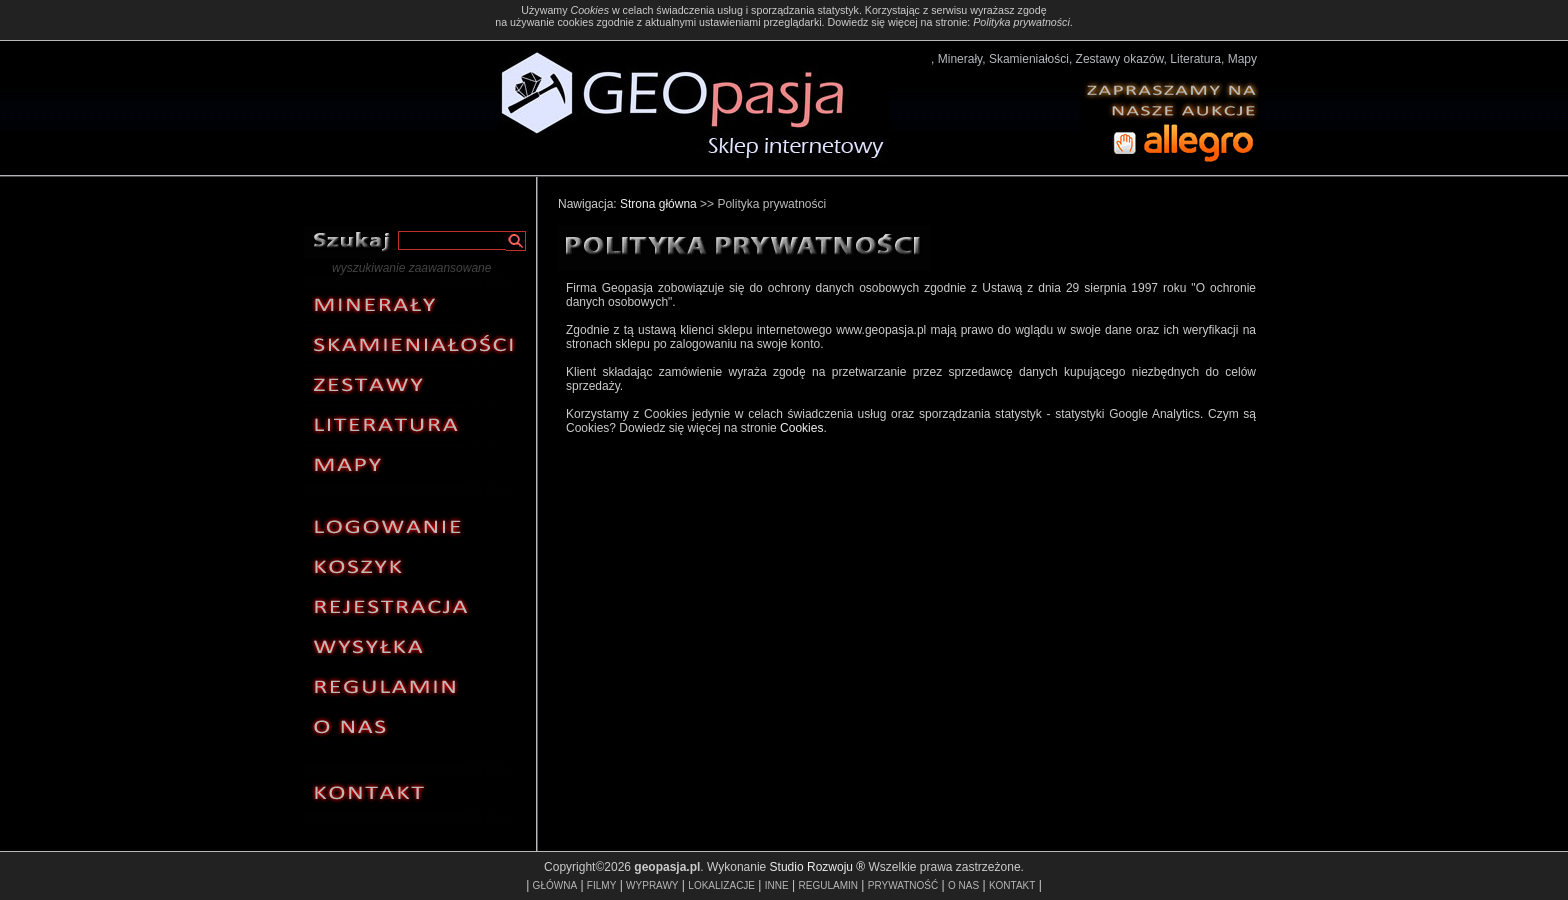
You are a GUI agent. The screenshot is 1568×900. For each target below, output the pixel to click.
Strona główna (658, 204)
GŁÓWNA (555, 885)
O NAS (963, 885)
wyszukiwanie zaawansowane (411, 268)
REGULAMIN (828, 885)
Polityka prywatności (1021, 22)
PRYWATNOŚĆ (903, 885)
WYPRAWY (652, 885)
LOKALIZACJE (721, 885)
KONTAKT (1012, 885)
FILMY (601, 885)
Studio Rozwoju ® (818, 867)
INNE (777, 885)
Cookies (589, 10)
